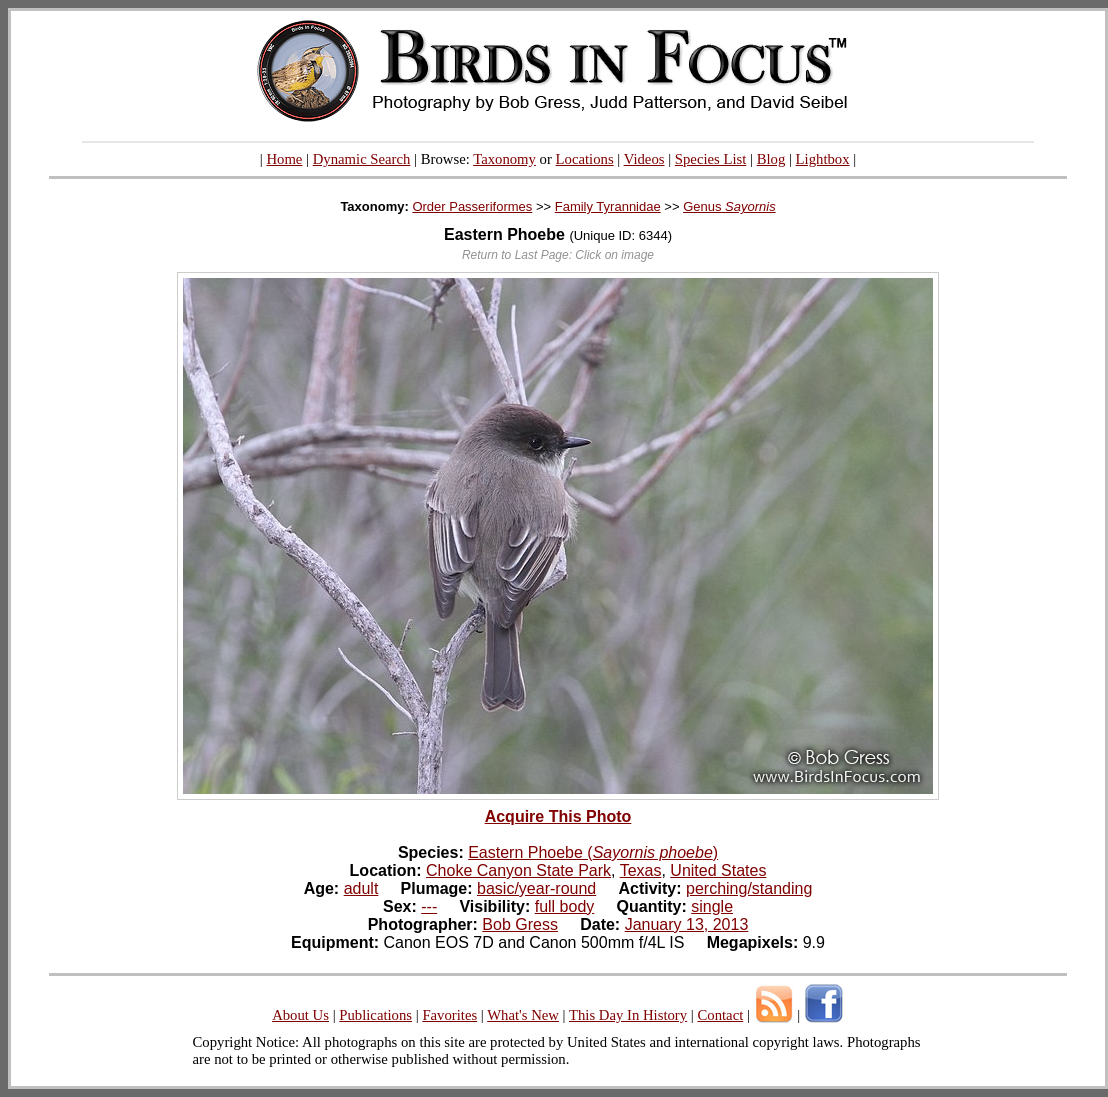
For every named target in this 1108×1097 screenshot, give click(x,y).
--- (429, 906)
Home (284, 159)
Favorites (449, 1015)
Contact (720, 1015)
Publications (375, 1015)
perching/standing (749, 888)
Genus (729, 206)
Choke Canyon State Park (518, 870)
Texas (641, 870)
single (712, 906)
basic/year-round (536, 888)
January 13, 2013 (687, 924)
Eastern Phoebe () (593, 852)
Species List (711, 159)
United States (718, 870)
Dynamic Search (362, 159)
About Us (300, 1015)
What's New (523, 1015)
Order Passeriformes (472, 206)
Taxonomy (504, 159)
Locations (585, 159)
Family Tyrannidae (608, 206)
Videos (644, 159)
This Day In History (628, 1015)
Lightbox (823, 159)
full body (565, 906)
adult (361, 888)
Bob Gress (520, 924)
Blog (771, 159)
